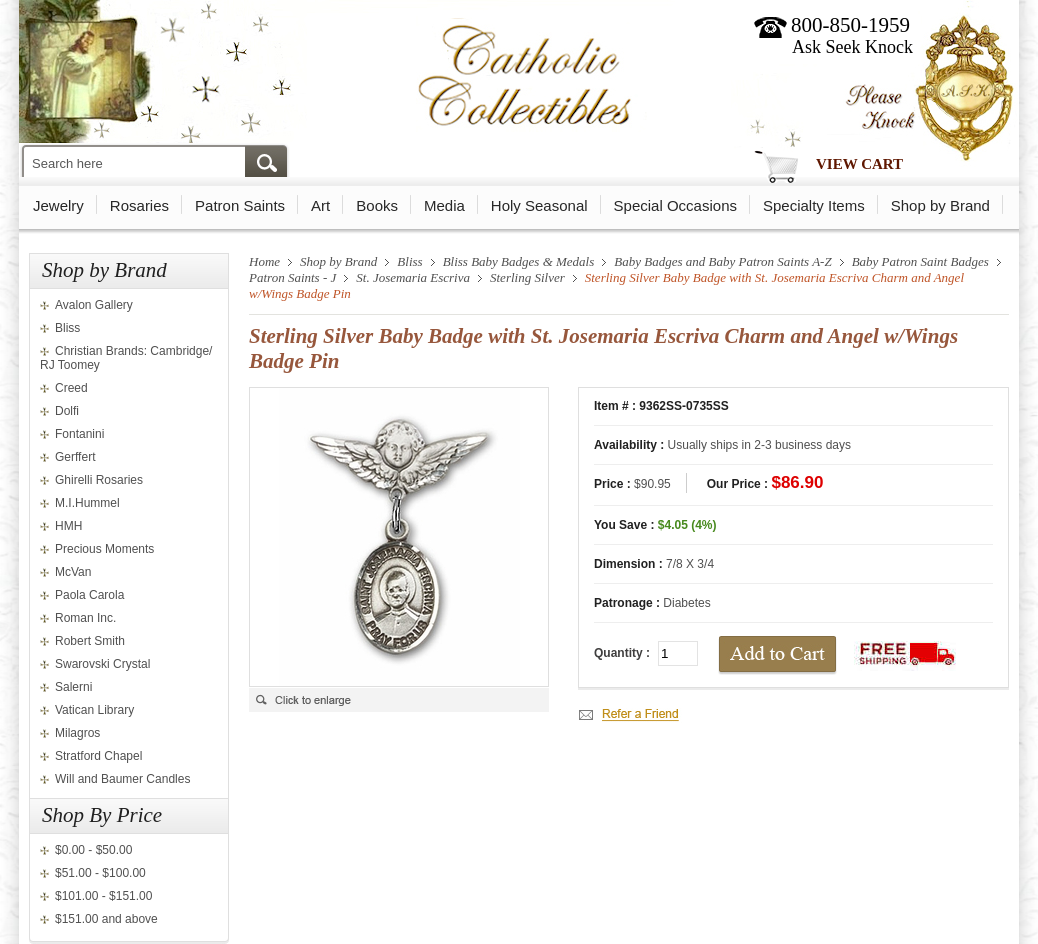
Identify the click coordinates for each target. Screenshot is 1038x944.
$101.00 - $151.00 (103, 896)
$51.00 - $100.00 (100, 873)
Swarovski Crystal (102, 664)
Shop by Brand (940, 205)
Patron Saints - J (292, 277)
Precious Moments (104, 549)
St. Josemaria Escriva (413, 277)
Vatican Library (94, 710)
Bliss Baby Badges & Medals (519, 261)
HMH (68, 526)
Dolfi (67, 411)
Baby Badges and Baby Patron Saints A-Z (722, 261)
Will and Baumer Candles (122, 779)
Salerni (73, 687)
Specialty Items (814, 205)
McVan (73, 572)
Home (264, 261)
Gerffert (75, 457)
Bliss (67, 328)
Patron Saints (240, 205)
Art (320, 205)
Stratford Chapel (98, 756)
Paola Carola (89, 595)
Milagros (77, 733)
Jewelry (58, 205)
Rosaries (139, 205)
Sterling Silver (527, 277)
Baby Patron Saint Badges (920, 261)
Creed (71, 388)
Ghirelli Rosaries (99, 480)
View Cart (859, 164)
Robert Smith (90, 641)
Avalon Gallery (94, 305)
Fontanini (79, 434)
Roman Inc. (85, 618)
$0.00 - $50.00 (93, 850)
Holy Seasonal (539, 205)
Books (377, 205)
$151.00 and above (106, 919)
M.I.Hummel (87, 503)
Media (444, 205)
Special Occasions (675, 205)
